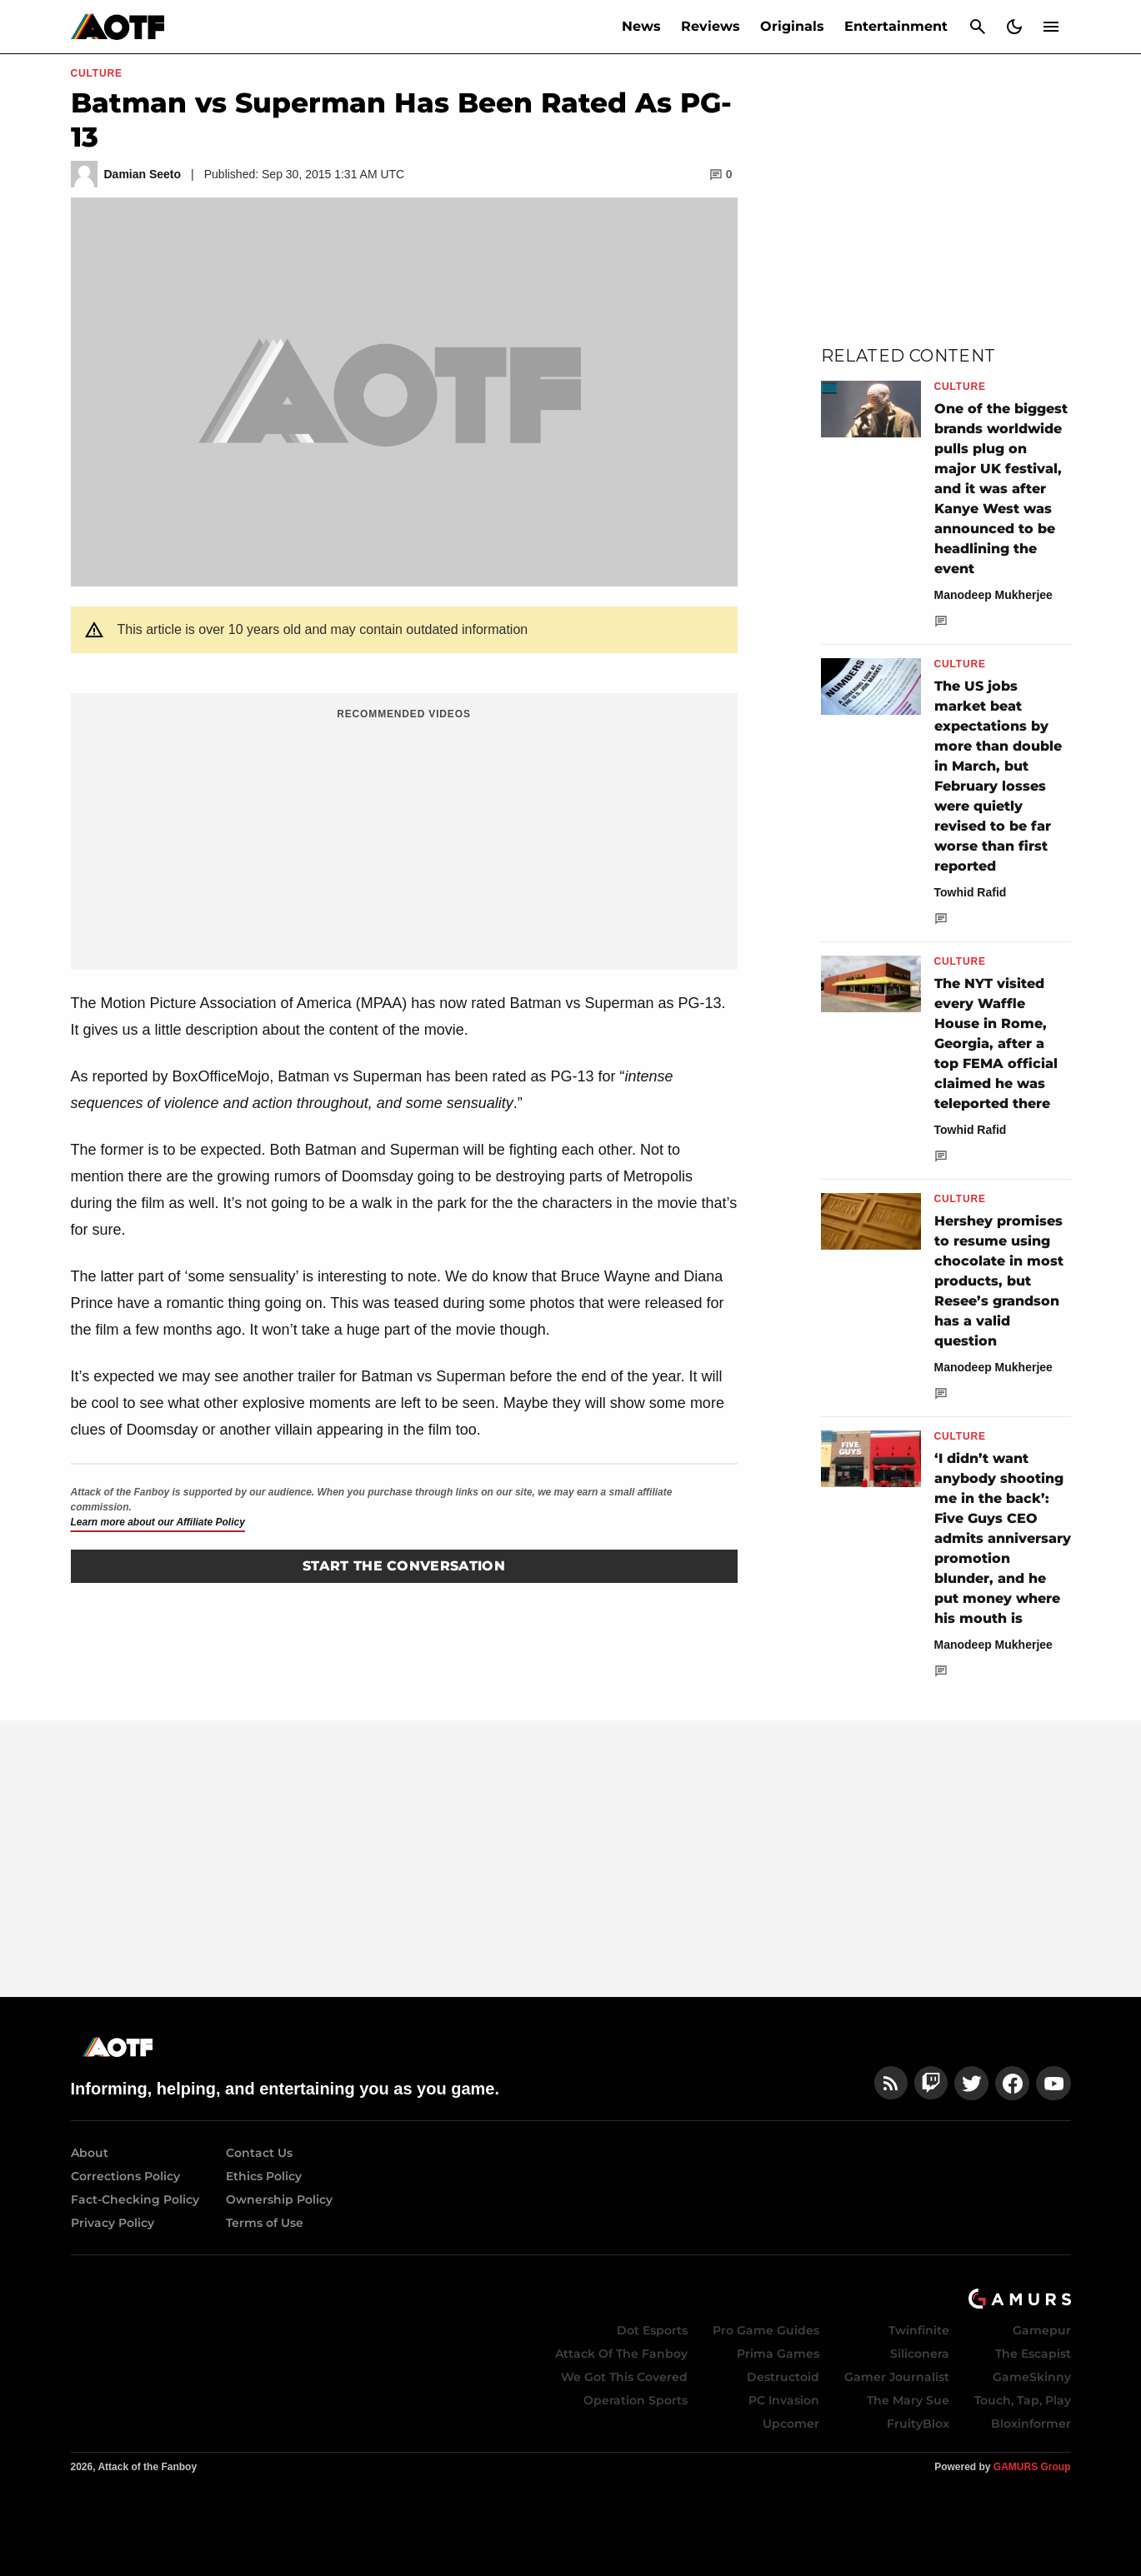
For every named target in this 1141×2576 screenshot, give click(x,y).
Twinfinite (918, 2330)
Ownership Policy (279, 2199)
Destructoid (783, 2376)
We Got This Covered (624, 2376)
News (641, 26)
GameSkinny (1032, 2376)
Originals (792, 26)
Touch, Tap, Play (1022, 2400)
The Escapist (1033, 2353)
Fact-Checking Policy (135, 2199)
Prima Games (778, 2353)
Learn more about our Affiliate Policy (158, 1522)
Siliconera (919, 2353)
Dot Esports (652, 2330)
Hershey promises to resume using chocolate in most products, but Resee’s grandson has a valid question (998, 1281)
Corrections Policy (125, 2176)
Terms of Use (264, 2222)
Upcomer (791, 2423)
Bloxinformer (1031, 2423)
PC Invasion (783, 2400)
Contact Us (259, 2152)
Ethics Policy (264, 2176)
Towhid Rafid (970, 892)
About (89, 2152)
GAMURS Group (1032, 2467)
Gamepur (1042, 2330)
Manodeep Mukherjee (993, 595)
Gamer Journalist (896, 2376)
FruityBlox (918, 2423)
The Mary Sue (908, 2400)
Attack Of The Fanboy (621, 2353)
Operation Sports (635, 2400)
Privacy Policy (112, 2222)
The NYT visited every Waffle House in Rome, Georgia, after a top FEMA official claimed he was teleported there (996, 1043)
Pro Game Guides (766, 2330)
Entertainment (896, 26)
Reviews (710, 26)
